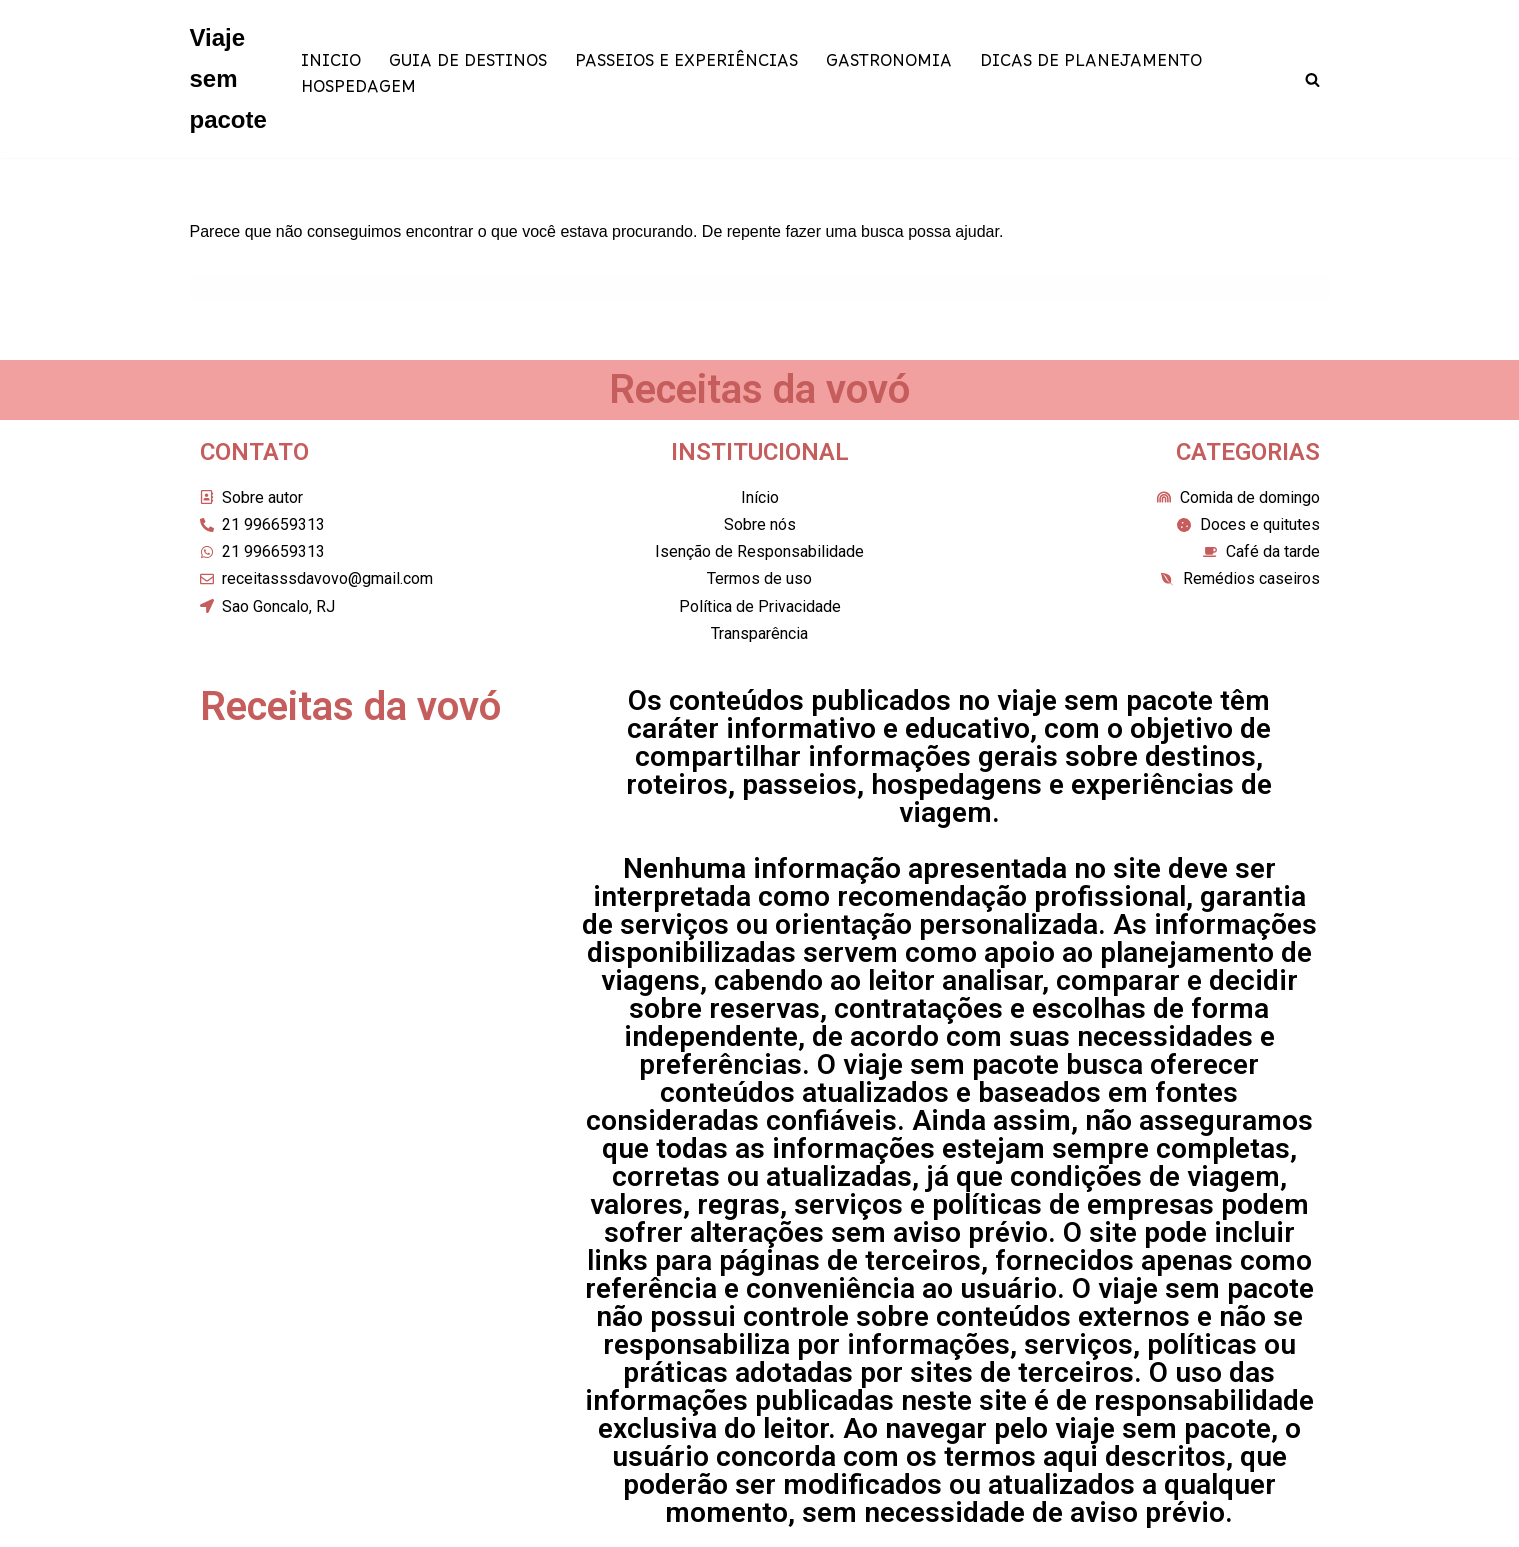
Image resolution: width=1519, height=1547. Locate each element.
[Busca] (1312, 79)
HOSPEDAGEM (358, 92)
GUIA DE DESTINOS (468, 66)
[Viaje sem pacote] (228, 79)
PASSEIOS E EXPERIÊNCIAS (686, 66)
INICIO (331, 66)
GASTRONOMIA (889, 66)
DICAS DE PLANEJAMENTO (1091, 66)
